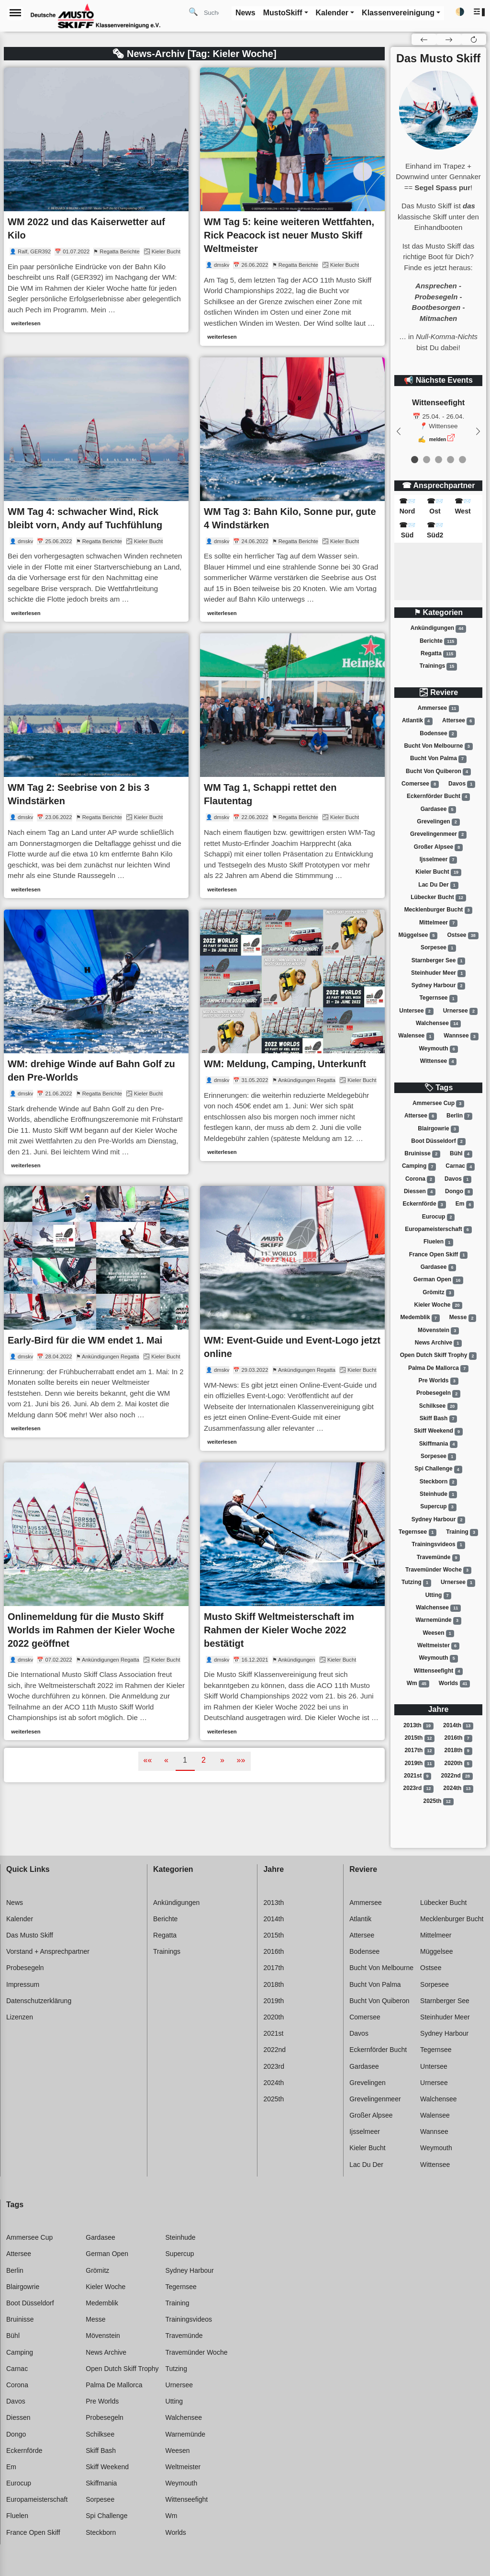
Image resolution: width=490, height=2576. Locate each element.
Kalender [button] (332, 13)
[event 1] (426, 460)
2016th (458, 1738)
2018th (458, 1751)
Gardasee (439, 809)
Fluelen (438, 1242)
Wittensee (438, 1061)
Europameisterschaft (438, 1229)
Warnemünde (438, 1620)
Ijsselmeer (438, 860)
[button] (479, 12)
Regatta (438, 654)
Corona (420, 1179)
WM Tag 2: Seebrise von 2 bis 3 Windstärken (78, 794)
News (14, 1902)
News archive (438, 1343)
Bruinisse (422, 1154)
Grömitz (438, 1293)
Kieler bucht (438, 872)
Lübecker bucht (438, 897)
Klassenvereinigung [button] (398, 13)
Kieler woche (438, 1305)
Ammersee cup (438, 1103)
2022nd (457, 1776)
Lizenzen (19, 2017)
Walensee (416, 1036)
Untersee (416, 1011)
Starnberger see (439, 961)
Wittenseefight (438, 1671)
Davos (461, 784)
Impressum (22, 1984)
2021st (417, 1776)
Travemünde (438, 1558)
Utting (438, 1595)
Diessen (419, 1192)
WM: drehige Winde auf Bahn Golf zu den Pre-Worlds (91, 1071)
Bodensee (438, 734)
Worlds (454, 1683)
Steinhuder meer (438, 973)
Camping (419, 1167)
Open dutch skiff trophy (438, 1356)
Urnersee (460, 1011)
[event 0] (414, 460)
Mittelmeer (438, 923)
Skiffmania (438, 1444)
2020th (458, 1763)
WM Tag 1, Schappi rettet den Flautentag (270, 794)
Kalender (19, 1919)
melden (437, 439)
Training (462, 1532)
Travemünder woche (438, 1570)
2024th (458, 1788)
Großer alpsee (438, 847)
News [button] (245, 13)
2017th (419, 1751)
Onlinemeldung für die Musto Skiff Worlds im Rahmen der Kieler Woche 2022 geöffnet (91, 1630)
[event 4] (462, 460)
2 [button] (203, 1760)
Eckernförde (424, 1204)
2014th (458, 1726)
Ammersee (438, 708)
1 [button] (185, 1760)
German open (438, 1280)
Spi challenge (438, 1469)
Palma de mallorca (438, 1368)
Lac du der (438, 885)
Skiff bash (438, 1419)
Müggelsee (417, 935)
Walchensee (438, 1023)
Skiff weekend (438, 1432)
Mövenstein (438, 1330)
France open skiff (438, 1255)
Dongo (459, 1192)
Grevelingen (438, 822)
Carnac (460, 1167)
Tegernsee (438, 999)
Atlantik (417, 721)
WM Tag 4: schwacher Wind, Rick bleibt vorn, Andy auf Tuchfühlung (85, 518)
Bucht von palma (438, 759)
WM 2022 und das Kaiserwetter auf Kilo (86, 228)
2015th (419, 1738)
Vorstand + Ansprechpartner (47, 1951)
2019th (419, 1763)
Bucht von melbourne (438, 746)
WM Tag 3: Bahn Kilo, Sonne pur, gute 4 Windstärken (290, 518)
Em (465, 1204)
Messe (463, 1318)
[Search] (215, 12)
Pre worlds (438, 1381)
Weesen (438, 1633)
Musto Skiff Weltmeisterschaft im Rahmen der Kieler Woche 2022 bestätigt (279, 1630)
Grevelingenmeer (438, 834)
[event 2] (438, 460)
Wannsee (461, 1036)
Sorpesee (438, 948)
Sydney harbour (439, 986)
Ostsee (463, 935)
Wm (418, 1683)
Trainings (438, 666)
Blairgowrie (438, 1129)
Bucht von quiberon (438, 771)
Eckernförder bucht (438, 796)
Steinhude (438, 1494)
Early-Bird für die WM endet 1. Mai (85, 1340)
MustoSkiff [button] (282, 13)
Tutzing (416, 1582)
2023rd (418, 1788)
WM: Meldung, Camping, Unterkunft (285, 1064)
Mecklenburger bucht (438, 910)
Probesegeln (438, 1394)
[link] (96, 200)
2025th (438, 1801)
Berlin (459, 1116)
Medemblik (420, 1318)
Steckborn (438, 1482)
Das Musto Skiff (29, 1935)
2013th (418, 1726)
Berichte (438, 641)
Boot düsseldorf (438, 1141)
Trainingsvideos (438, 1545)
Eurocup (438, 1217)
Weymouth (438, 1049)
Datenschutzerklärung (38, 2001)
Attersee (458, 721)
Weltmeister (438, 1646)
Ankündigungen (438, 628)
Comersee (420, 784)
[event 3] (450, 460)
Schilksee (438, 1406)
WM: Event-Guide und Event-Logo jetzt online (292, 1347)
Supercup (438, 1507)
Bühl (461, 1154)
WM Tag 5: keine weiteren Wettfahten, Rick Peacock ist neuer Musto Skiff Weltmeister (289, 235)
